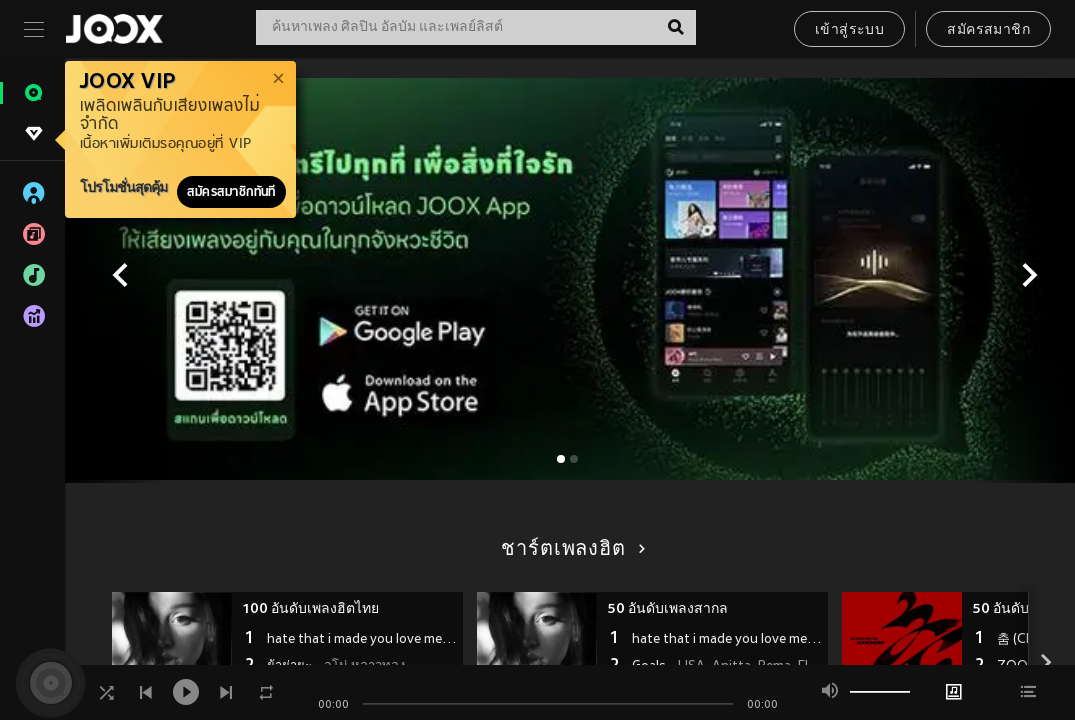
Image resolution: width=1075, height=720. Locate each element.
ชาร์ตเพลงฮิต (569, 550)
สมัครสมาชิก (988, 30)
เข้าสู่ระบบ (849, 30)
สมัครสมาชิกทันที (231, 192)
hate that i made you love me (362, 640)
